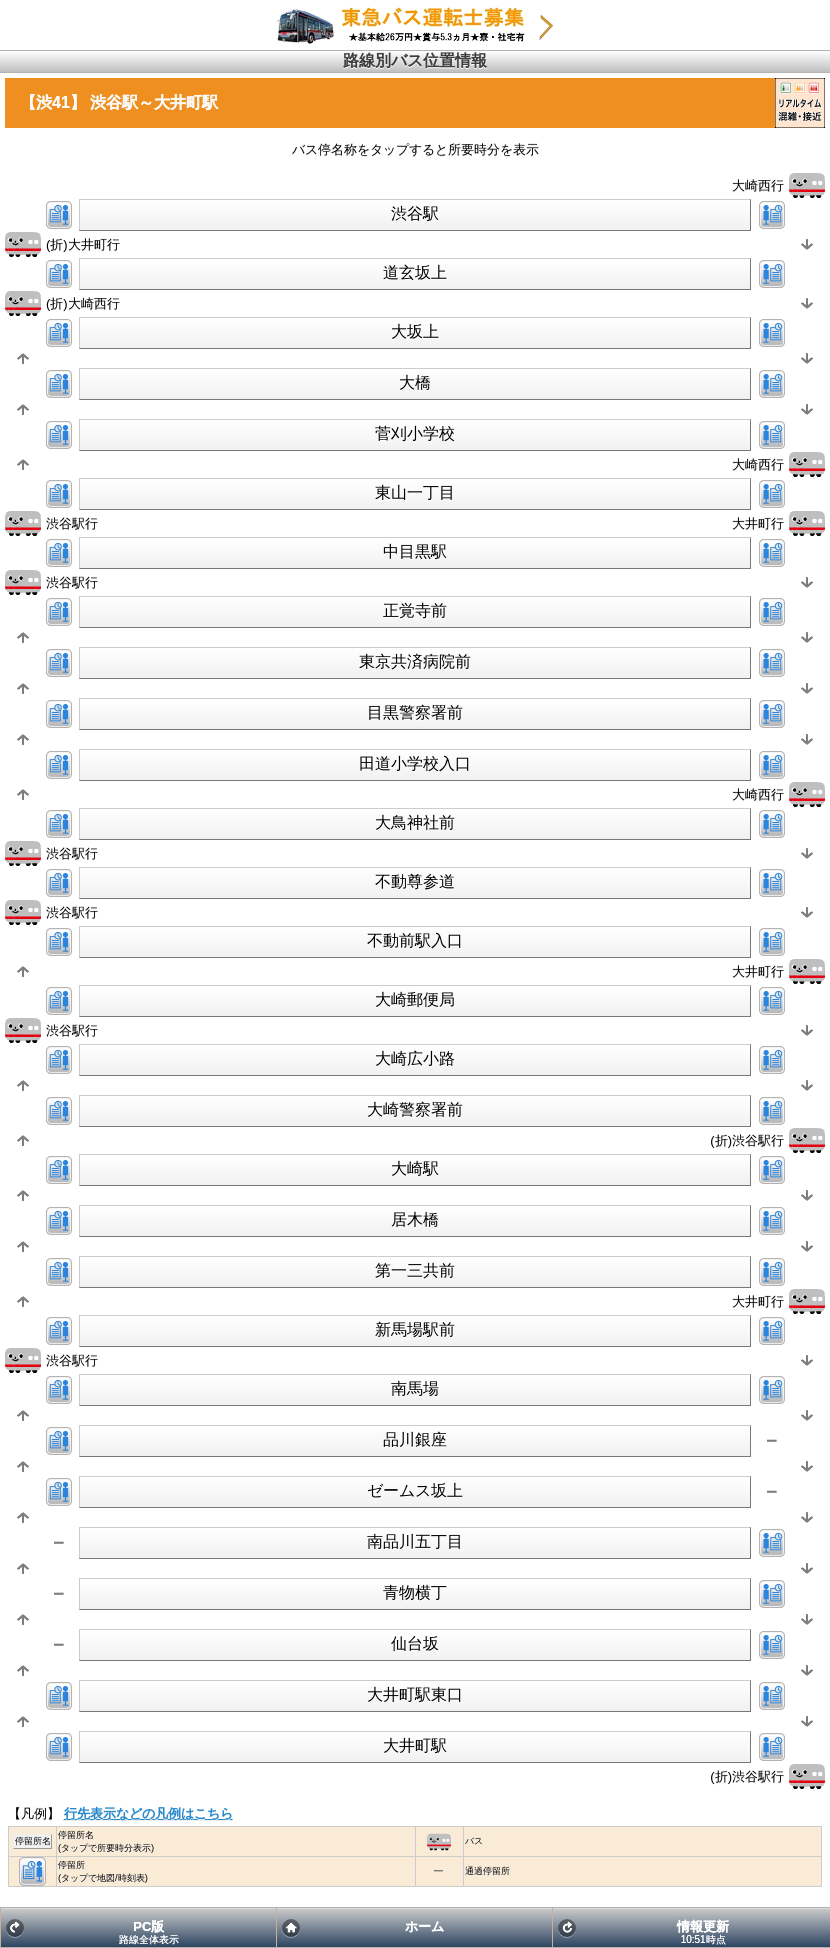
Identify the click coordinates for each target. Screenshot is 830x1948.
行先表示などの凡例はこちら (148, 1813)
